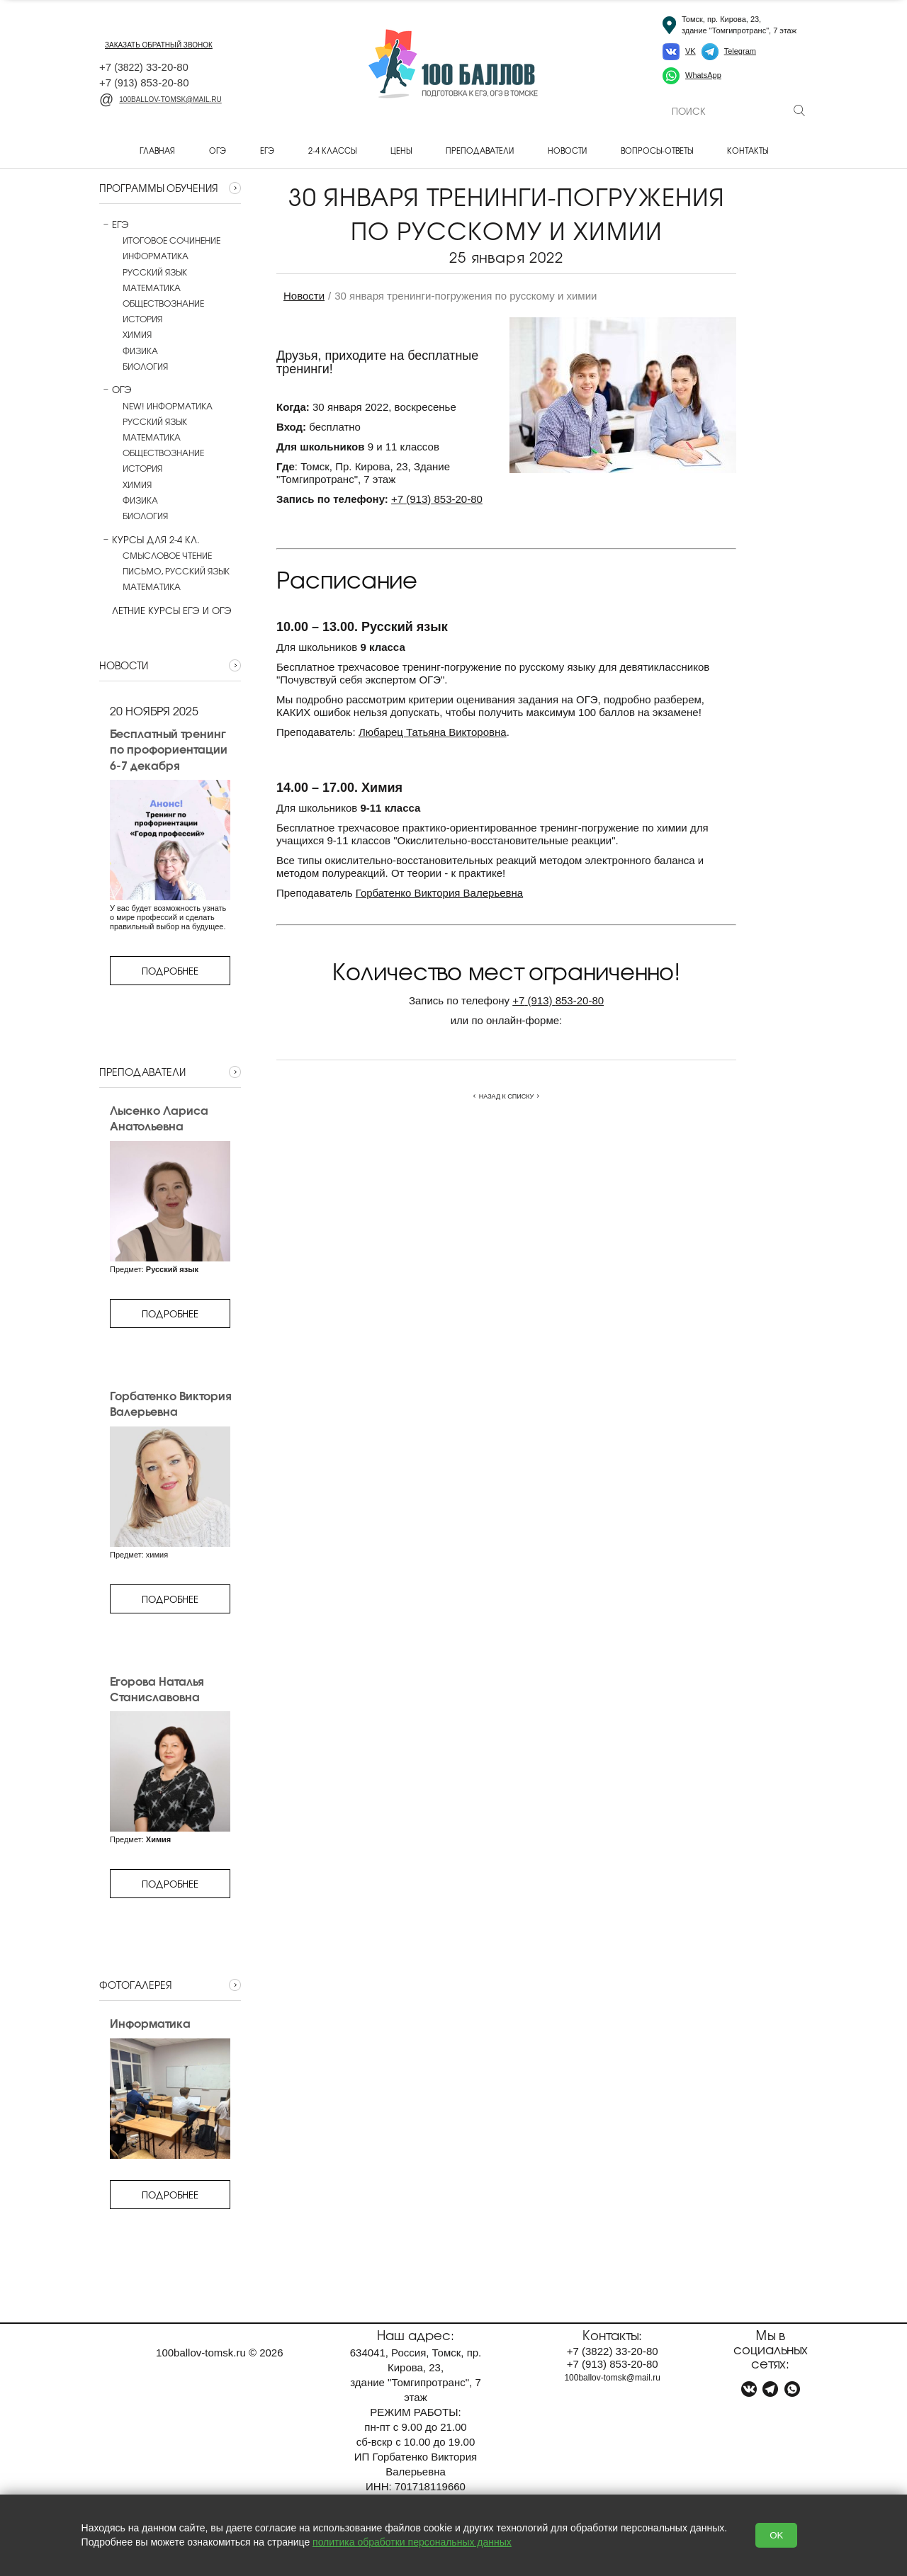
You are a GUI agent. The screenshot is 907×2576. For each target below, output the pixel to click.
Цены (401, 150)
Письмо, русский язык (176, 570)
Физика (140, 350)
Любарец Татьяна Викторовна (433, 732)
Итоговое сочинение (171, 240)
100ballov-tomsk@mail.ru (160, 99)
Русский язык (155, 272)
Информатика (155, 255)
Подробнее (170, 970)
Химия (137, 334)
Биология (145, 366)
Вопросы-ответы (657, 150)
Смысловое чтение (167, 555)
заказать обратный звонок (159, 45)
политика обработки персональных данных (412, 2542)
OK (776, 2535)
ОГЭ (217, 150)
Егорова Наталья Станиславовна (156, 1689)
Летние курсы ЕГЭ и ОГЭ (165, 610)
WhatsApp (703, 75)
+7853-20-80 (437, 499)
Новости (567, 150)
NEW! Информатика (168, 405)
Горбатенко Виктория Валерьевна (170, 1403)
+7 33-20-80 (143, 67)
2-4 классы (332, 150)
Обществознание (163, 303)
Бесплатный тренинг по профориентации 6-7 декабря (168, 749)
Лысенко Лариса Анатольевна (159, 1118)
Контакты (747, 150)
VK (690, 51)
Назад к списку (506, 1096)
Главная (157, 150)
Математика (152, 287)
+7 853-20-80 (144, 82)
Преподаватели (480, 150)
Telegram (740, 51)
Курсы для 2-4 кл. (149, 539)
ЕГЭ (267, 150)
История (142, 318)
